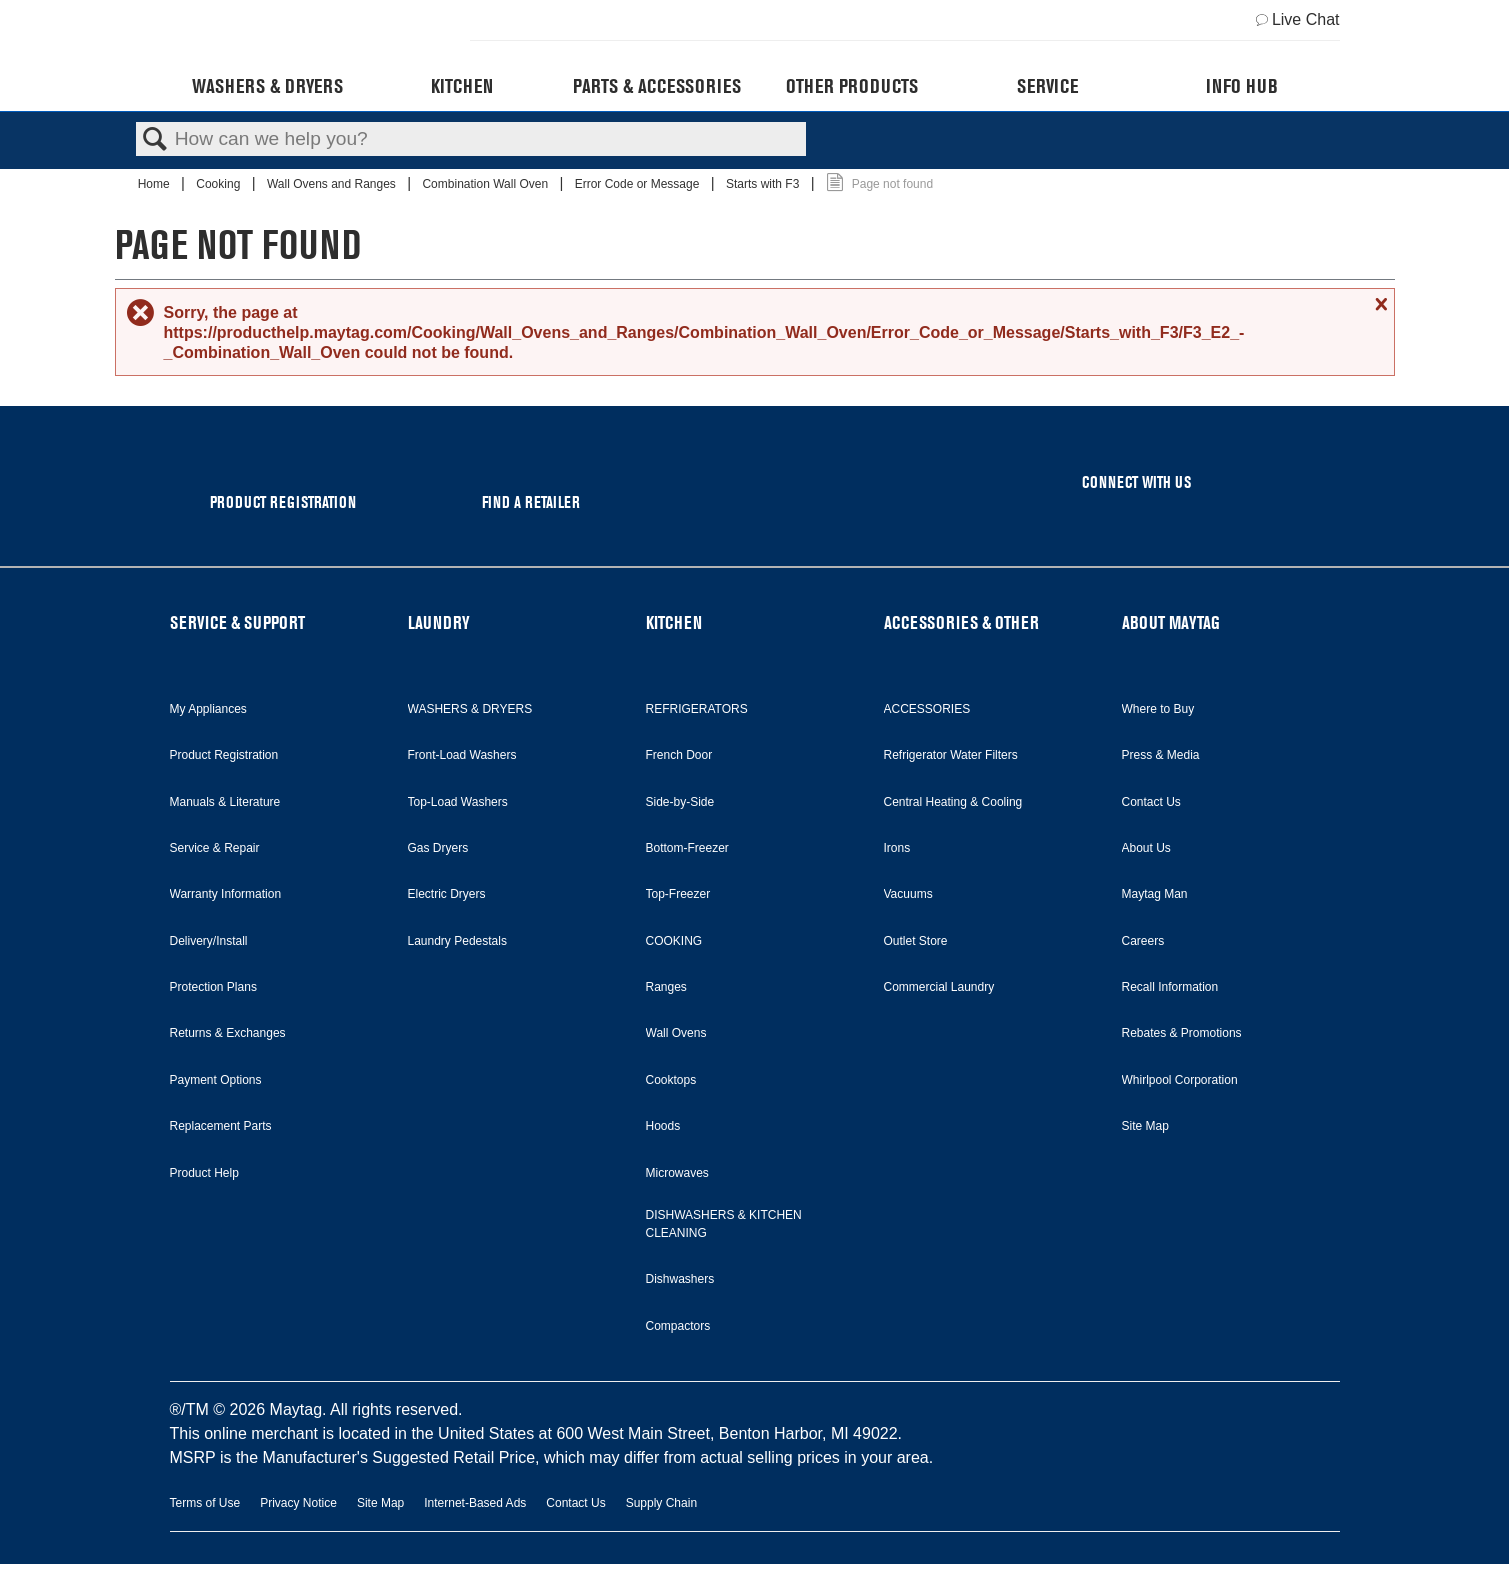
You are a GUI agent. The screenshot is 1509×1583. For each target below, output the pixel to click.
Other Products (852, 86)
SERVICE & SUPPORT (237, 622)
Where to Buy (1158, 709)
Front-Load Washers (462, 755)
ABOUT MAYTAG (1171, 622)
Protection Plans (213, 987)
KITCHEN (674, 622)
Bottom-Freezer (687, 848)
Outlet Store (916, 941)
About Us (1146, 848)
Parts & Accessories (657, 86)
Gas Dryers (438, 848)
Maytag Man (1155, 894)
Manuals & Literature (225, 802)
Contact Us (1151, 802)
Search (155, 140)
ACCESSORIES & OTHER (961, 622)
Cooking (219, 184)
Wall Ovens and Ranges (333, 184)
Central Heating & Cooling (953, 802)
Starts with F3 (764, 184)
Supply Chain (661, 1503)
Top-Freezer (678, 894)
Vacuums (908, 894)
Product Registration (224, 755)
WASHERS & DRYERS (470, 709)
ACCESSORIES (927, 709)
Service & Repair (215, 848)
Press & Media (1161, 755)
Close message (1379, 304)
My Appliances (208, 709)
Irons (897, 848)
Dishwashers (680, 1279)
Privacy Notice (298, 1503)
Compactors (678, 1326)
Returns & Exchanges (228, 1033)
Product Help (204, 1173)
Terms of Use (205, 1503)
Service (1047, 86)
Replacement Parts (221, 1126)
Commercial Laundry (939, 987)
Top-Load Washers (458, 802)
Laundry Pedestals (457, 941)
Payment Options (216, 1080)
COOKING (674, 941)
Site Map (1145, 1126)
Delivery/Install (209, 941)
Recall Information (1170, 987)
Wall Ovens (676, 1033)
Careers (1143, 941)
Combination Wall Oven (486, 184)
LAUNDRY (439, 622)
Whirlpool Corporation (1180, 1080)
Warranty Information (226, 894)
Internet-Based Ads (475, 1503)
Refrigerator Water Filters (951, 755)
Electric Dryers (447, 894)
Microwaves (677, 1173)
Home (155, 184)
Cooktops (671, 1080)
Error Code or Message (639, 184)
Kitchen (462, 86)
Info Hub (1242, 86)
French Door (679, 755)
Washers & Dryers (267, 86)
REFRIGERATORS (697, 709)
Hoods (663, 1126)
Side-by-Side (680, 802)
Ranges (666, 987)
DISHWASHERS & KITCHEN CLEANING (724, 1224)
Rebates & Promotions (1182, 1033)
